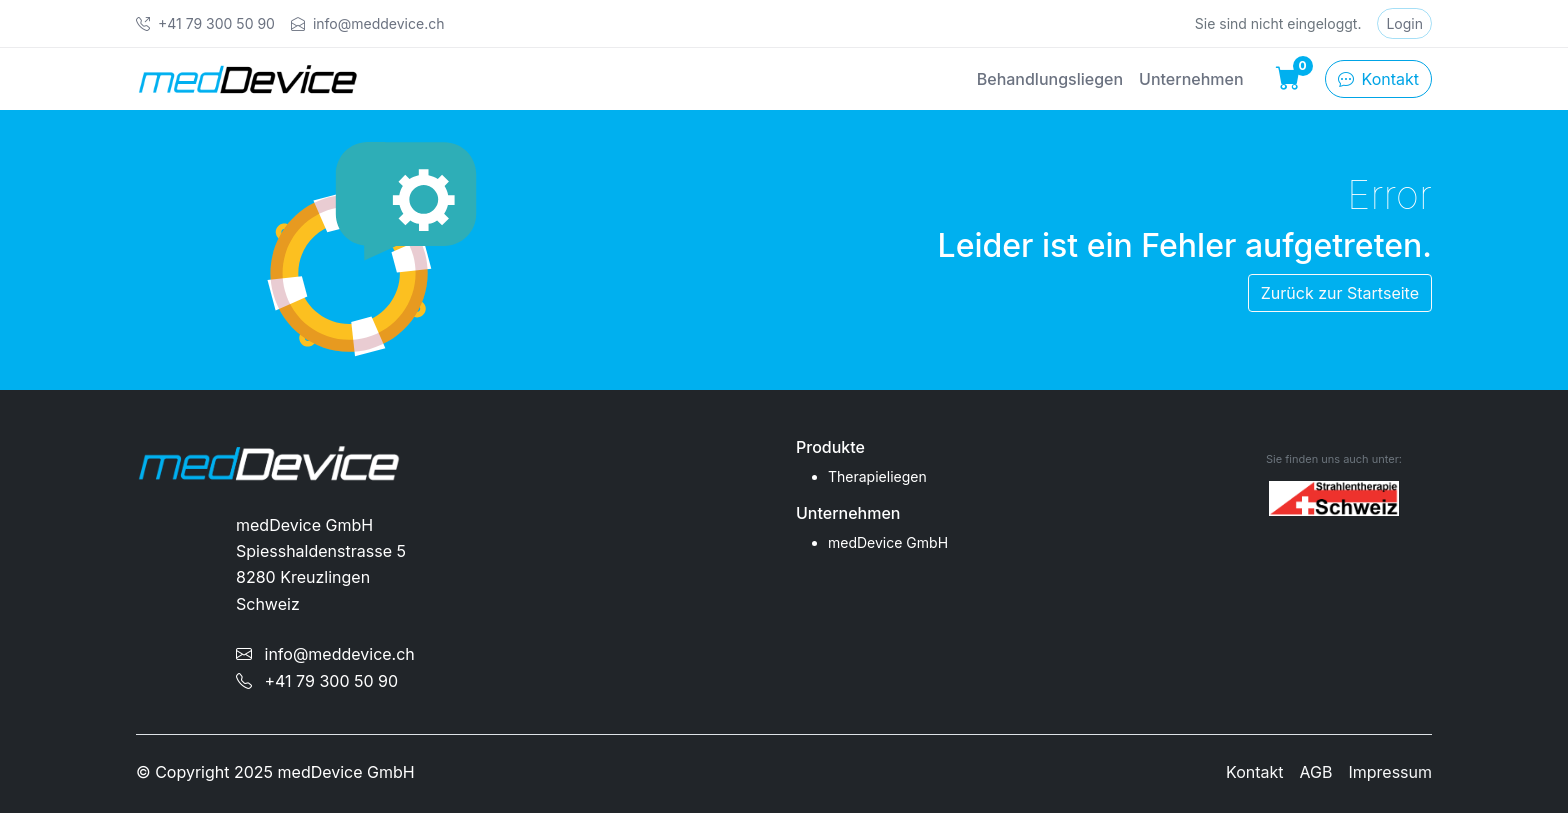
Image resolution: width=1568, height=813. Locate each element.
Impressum (1390, 772)
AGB (1316, 772)
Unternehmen (1191, 79)
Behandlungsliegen (1050, 79)
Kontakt (1378, 79)
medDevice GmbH (888, 542)
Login (1404, 23)
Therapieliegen (877, 476)
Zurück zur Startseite (1340, 293)
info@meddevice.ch (325, 654)
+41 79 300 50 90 (317, 681)
